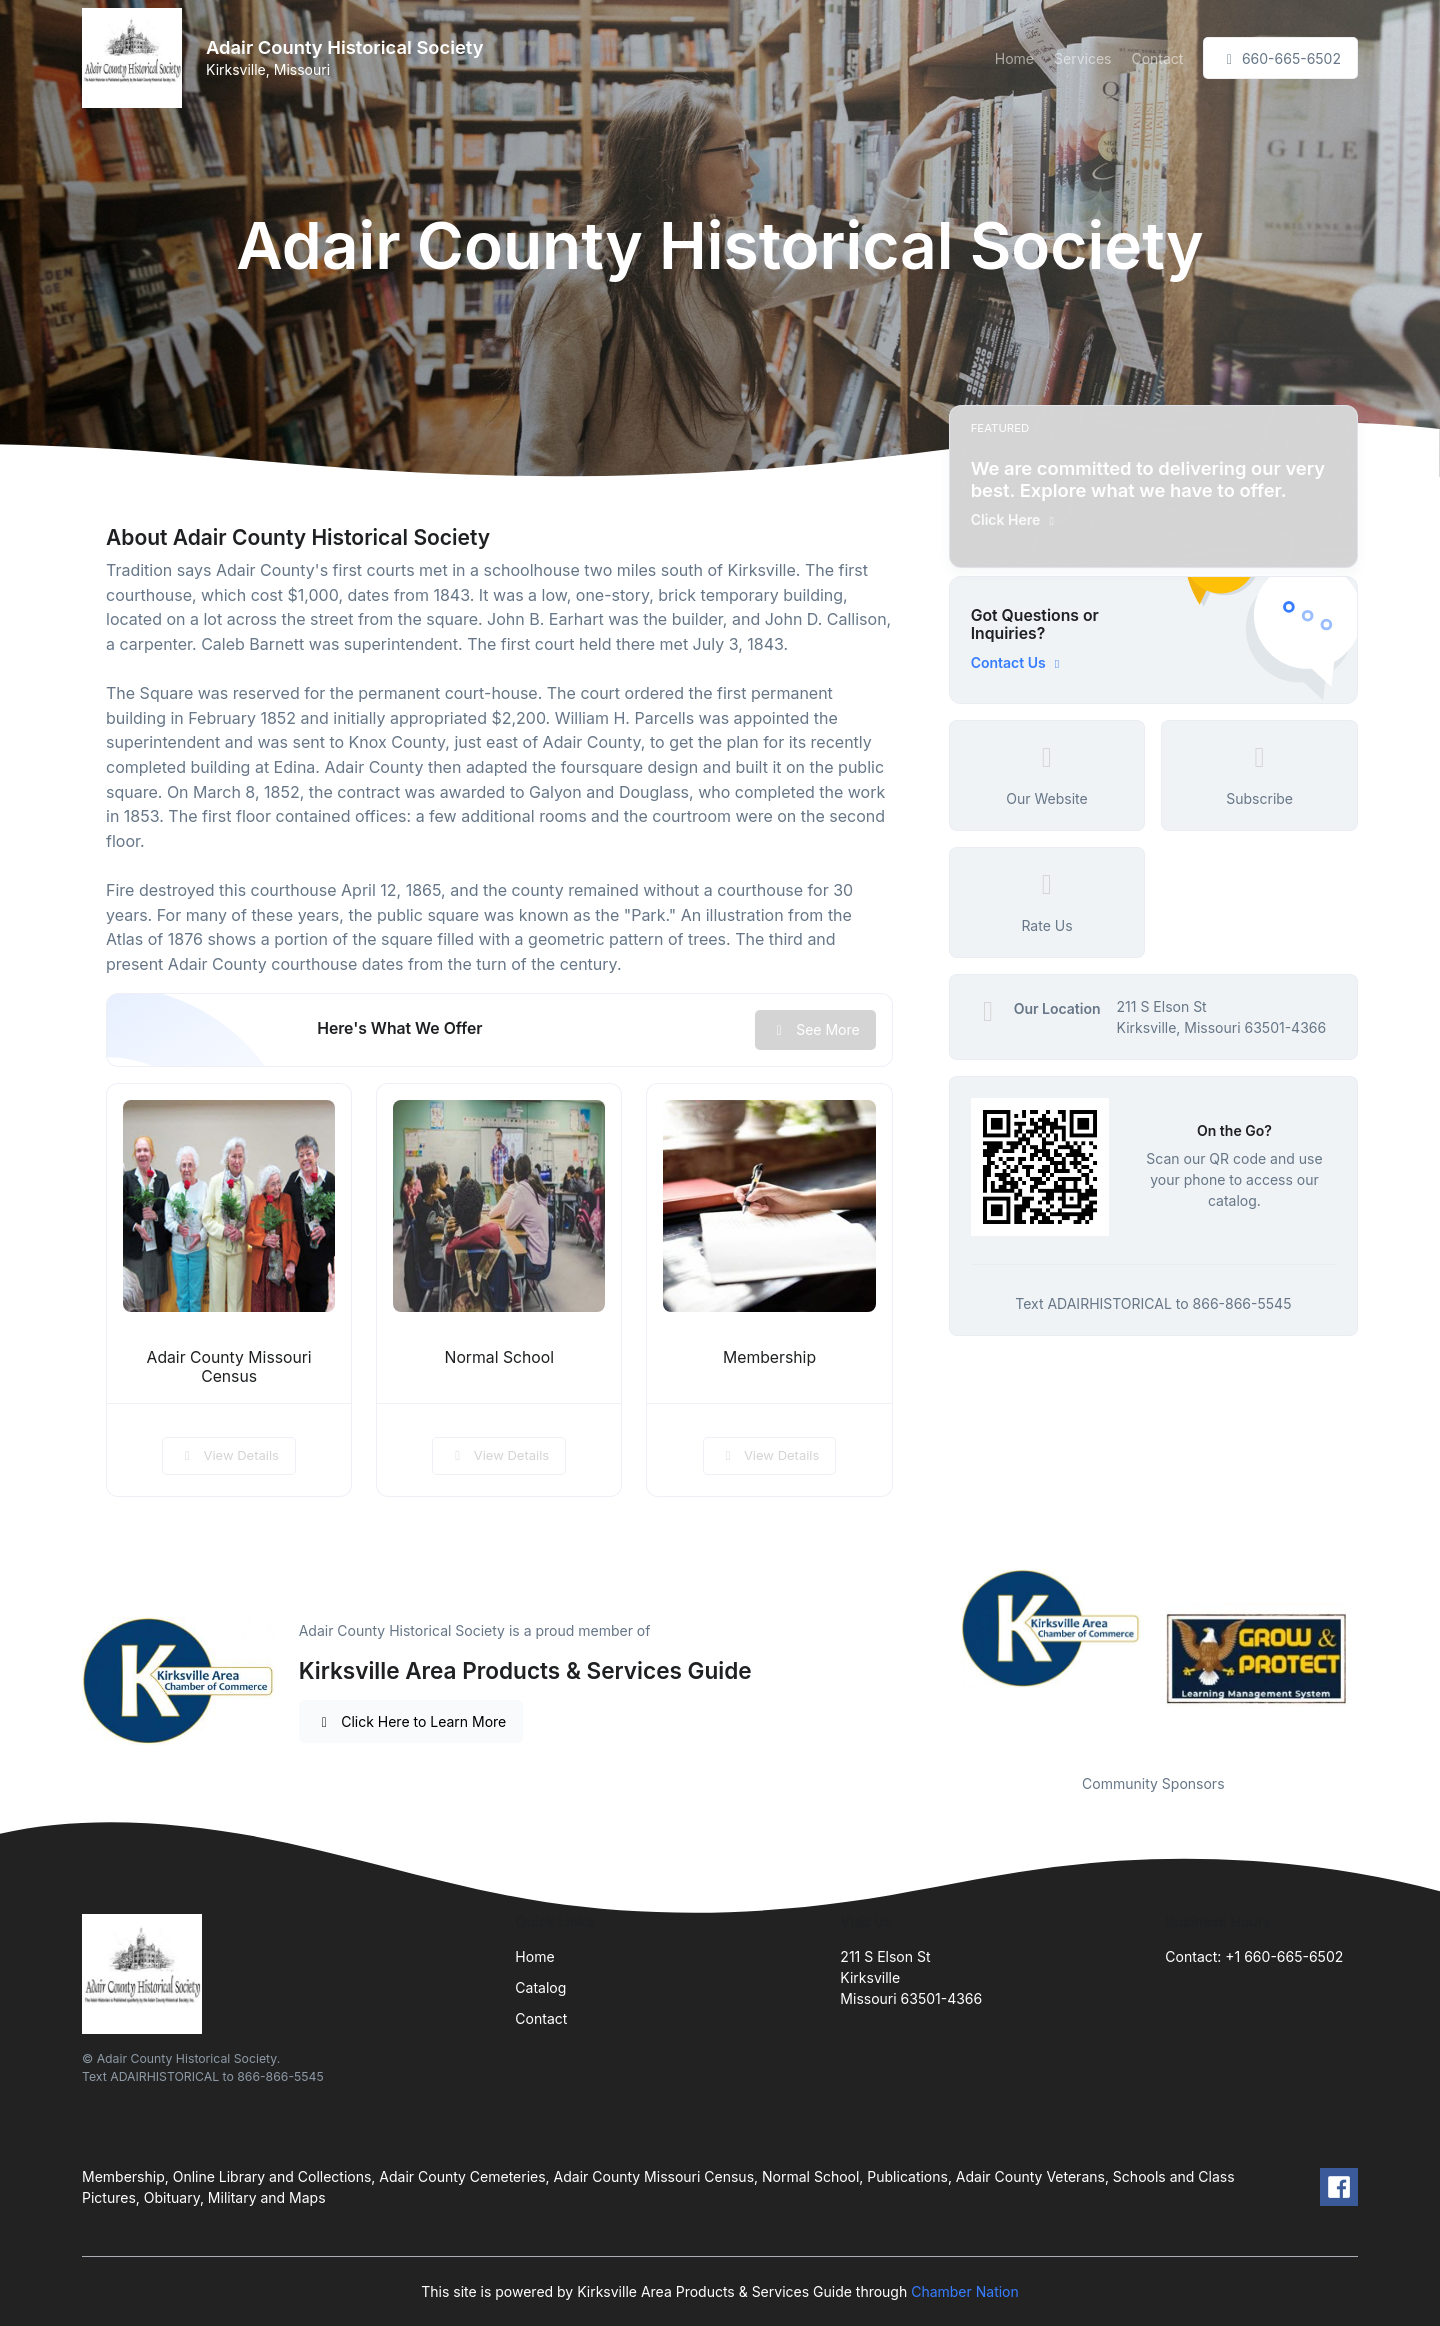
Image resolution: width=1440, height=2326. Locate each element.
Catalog (540, 1987)
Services (1082, 58)
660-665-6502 (1280, 58)
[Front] (136, 58)
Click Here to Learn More (411, 1721)
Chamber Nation (965, 2291)
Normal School (500, 1357)
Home (1014, 58)
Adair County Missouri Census (229, 1367)
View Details (229, 1455)
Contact (1157, 58)
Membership (769, 1357)
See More (815, 1029)
